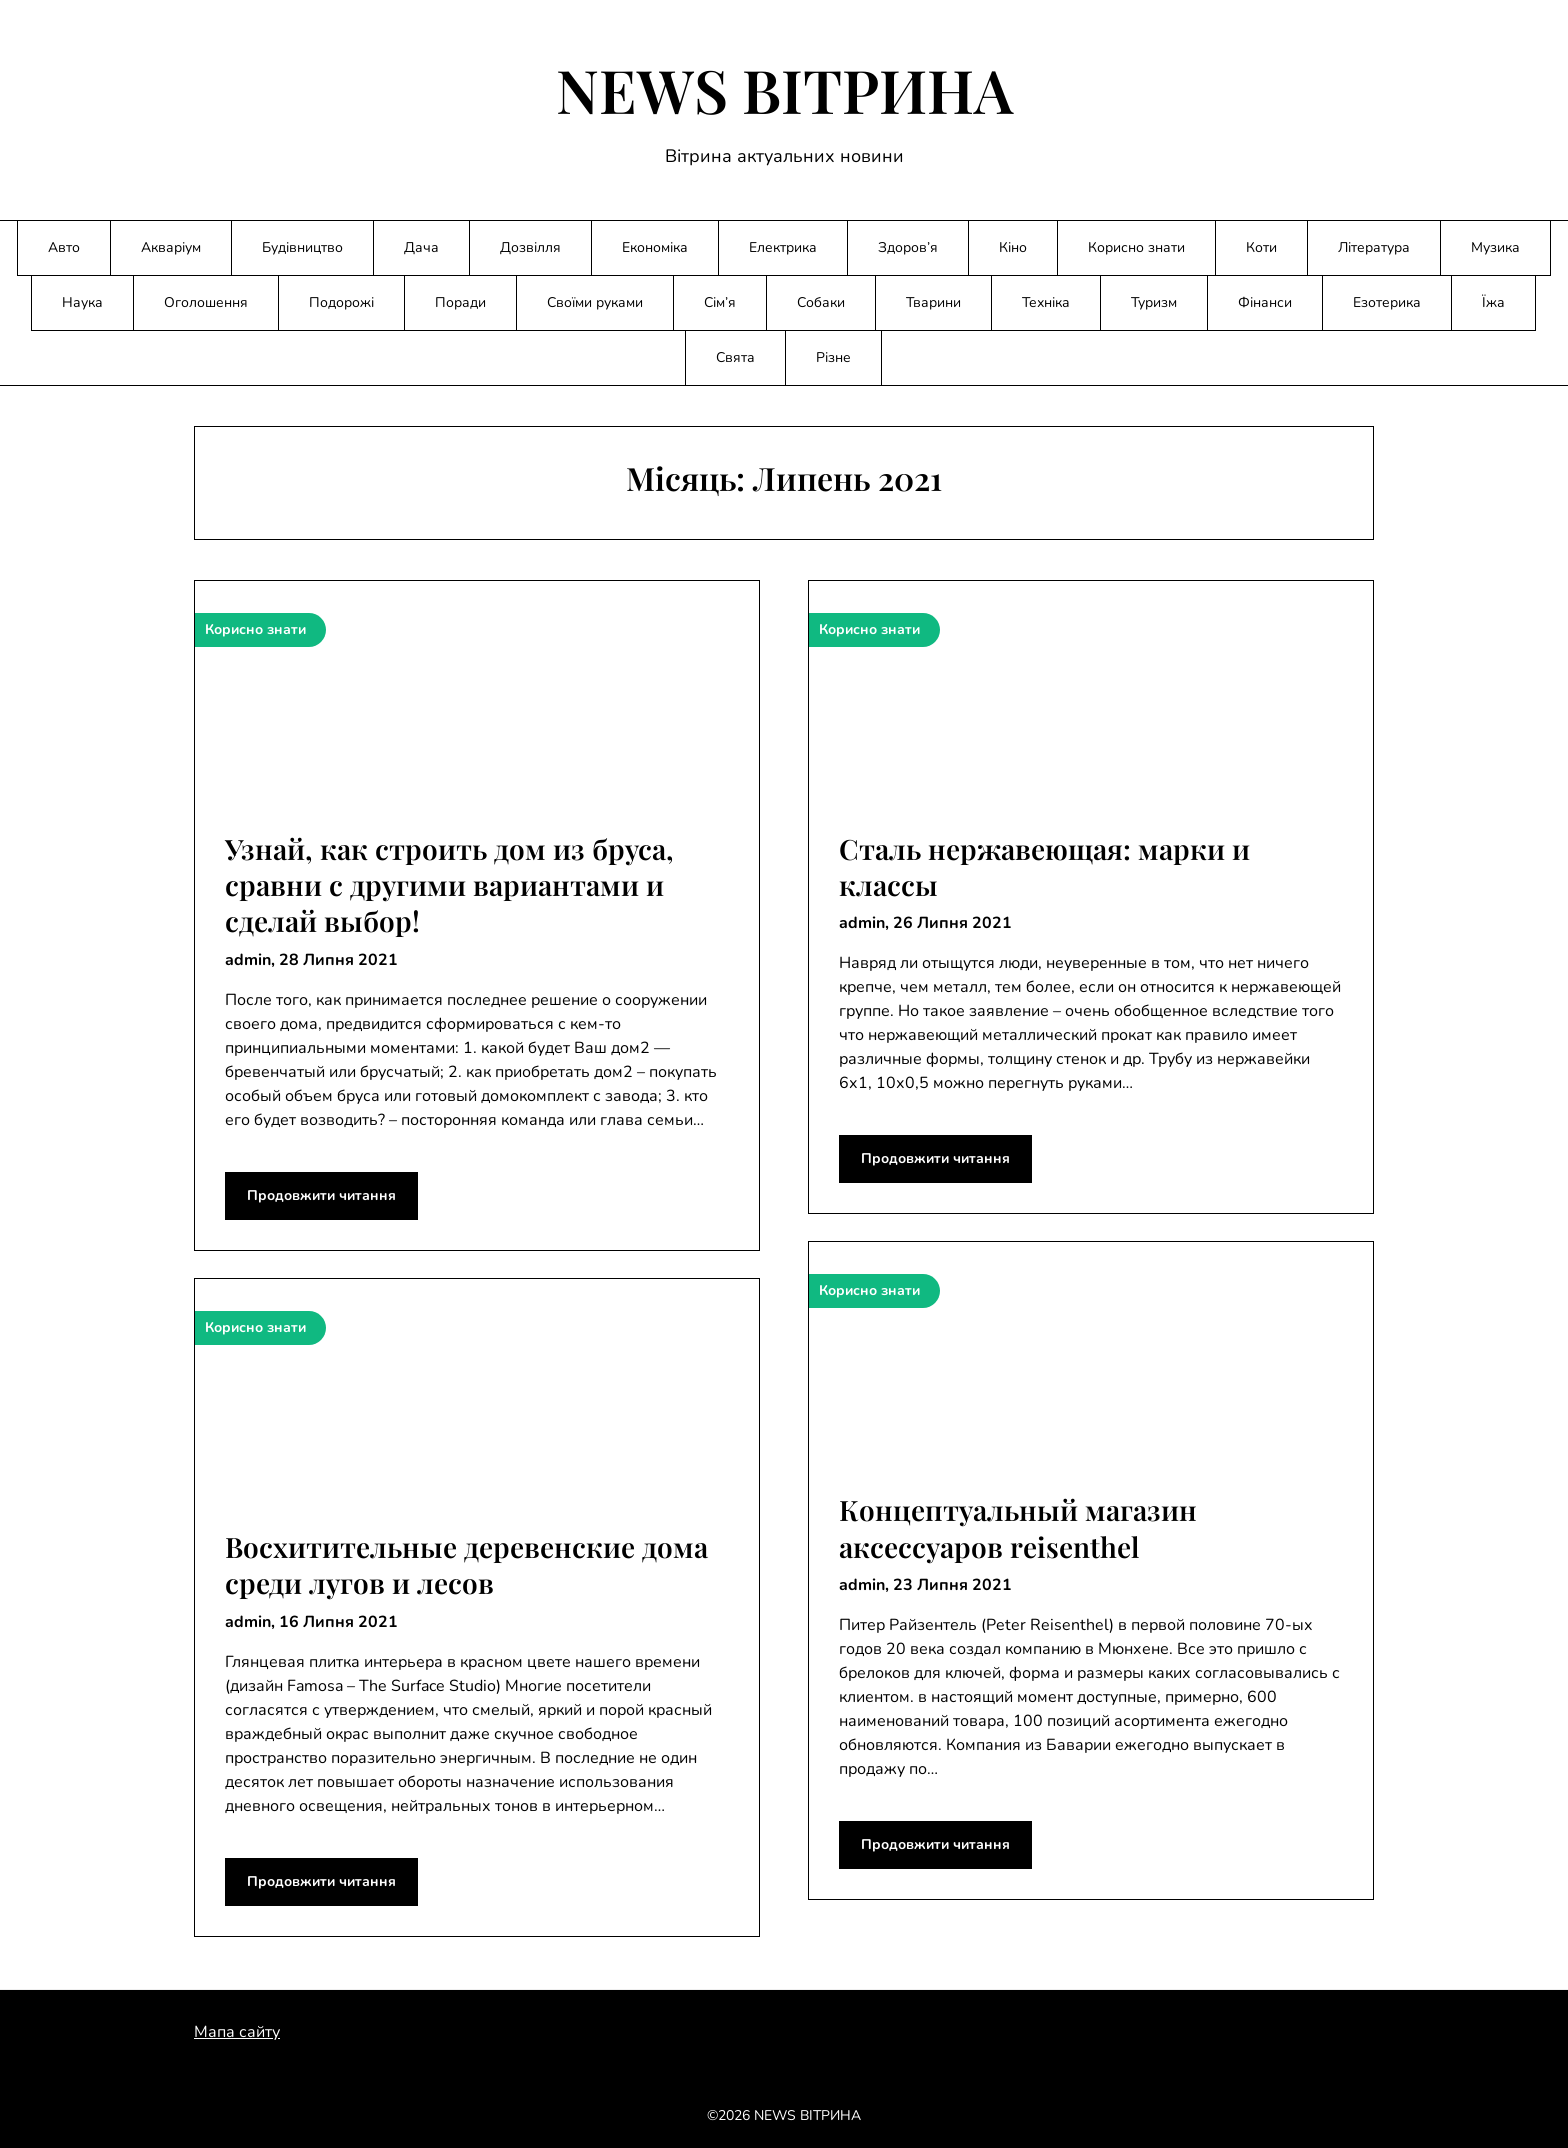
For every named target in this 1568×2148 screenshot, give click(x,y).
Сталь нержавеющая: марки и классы (1044, 866)
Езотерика (1387, 302)
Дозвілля (530, 247)
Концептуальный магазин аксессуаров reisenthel (1018, 1527)
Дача (421, 247)
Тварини (933, 302)
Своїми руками (595, 302)
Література (1374, 247)
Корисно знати (1136, 247)
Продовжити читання (321, 1195)
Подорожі (341, 302)
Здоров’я (908, 247)
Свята (735, 357)
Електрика (783, 247)
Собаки (821, 302)
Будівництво (302, 247)
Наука (82, 302)
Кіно (1013, 247)
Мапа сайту (237, 2032)
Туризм (1154, 302)
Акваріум (171, 247)
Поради (460, 302)
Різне (833, 357)
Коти (1261, 247)
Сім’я (720, 302)
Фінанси (1265, 302)
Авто (64, 247)
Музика (1495, 247)
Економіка (655, 247)
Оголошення (206, 302)
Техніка (1046, 302)
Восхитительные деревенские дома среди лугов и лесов (466, 1564)
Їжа (1493, 302)
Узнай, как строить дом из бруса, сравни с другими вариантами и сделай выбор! (449, 885)
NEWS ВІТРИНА (784, 89)
